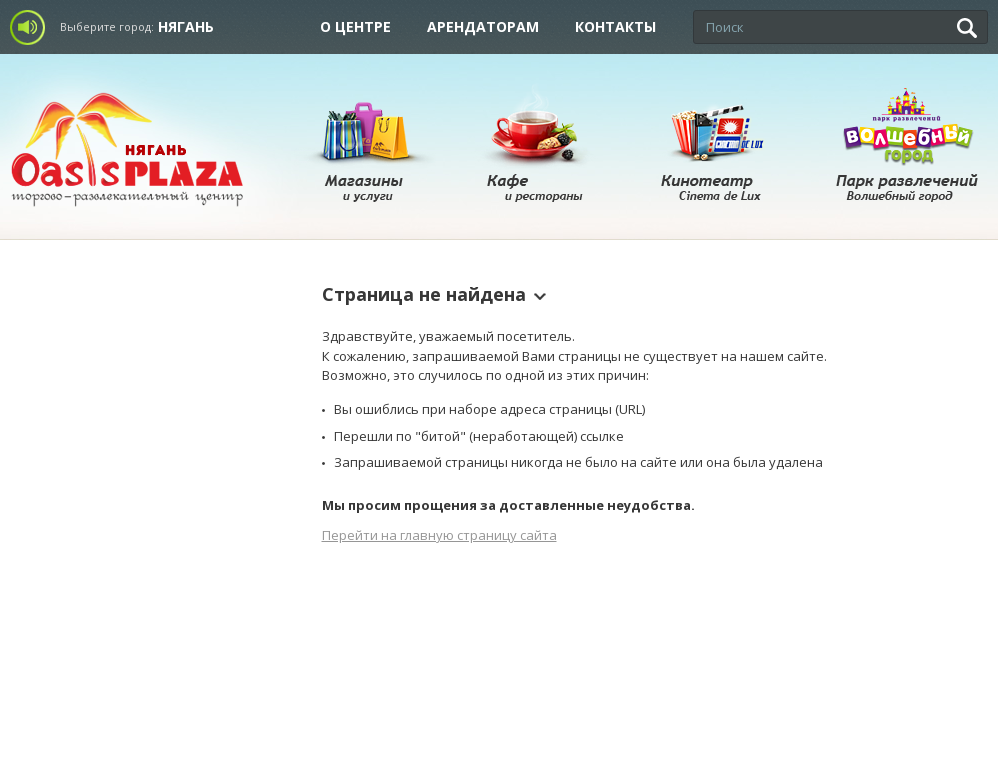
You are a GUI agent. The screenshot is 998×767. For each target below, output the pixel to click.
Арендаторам (483, 26)
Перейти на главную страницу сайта (439, 535)
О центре (355, 26)
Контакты (615, 26)
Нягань (186, 26)
